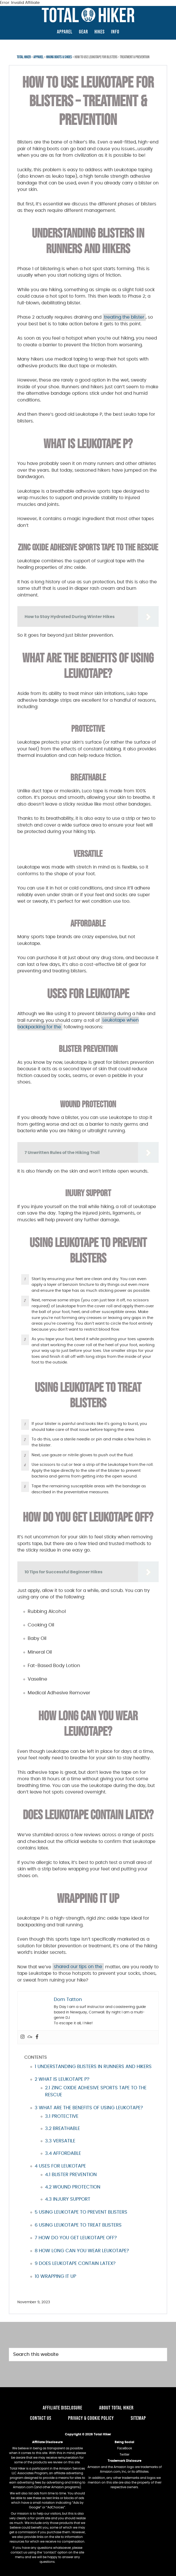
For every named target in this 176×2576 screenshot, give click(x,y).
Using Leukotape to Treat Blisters (78, 2225)
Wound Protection (72, 2187)
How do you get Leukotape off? (76, 2238)
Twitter (124, 2454)
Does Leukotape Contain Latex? (75, 2263)
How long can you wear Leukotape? (82, 2251)
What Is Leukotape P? (62, 2079)
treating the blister (124, 317)
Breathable (62, 2128)
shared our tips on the (78, 1967)
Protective (61, 2116)
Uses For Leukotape (60, 2166)
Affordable (63, 2153)
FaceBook (124, 2448)
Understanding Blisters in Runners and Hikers (93, 2066)
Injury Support (67, 2199)
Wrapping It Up (55, 2276)
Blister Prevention (71, 2174)
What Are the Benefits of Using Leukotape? (89, 2108)
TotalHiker (88, 15)
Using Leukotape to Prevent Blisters (81, 2212)
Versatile (60, 2141)
